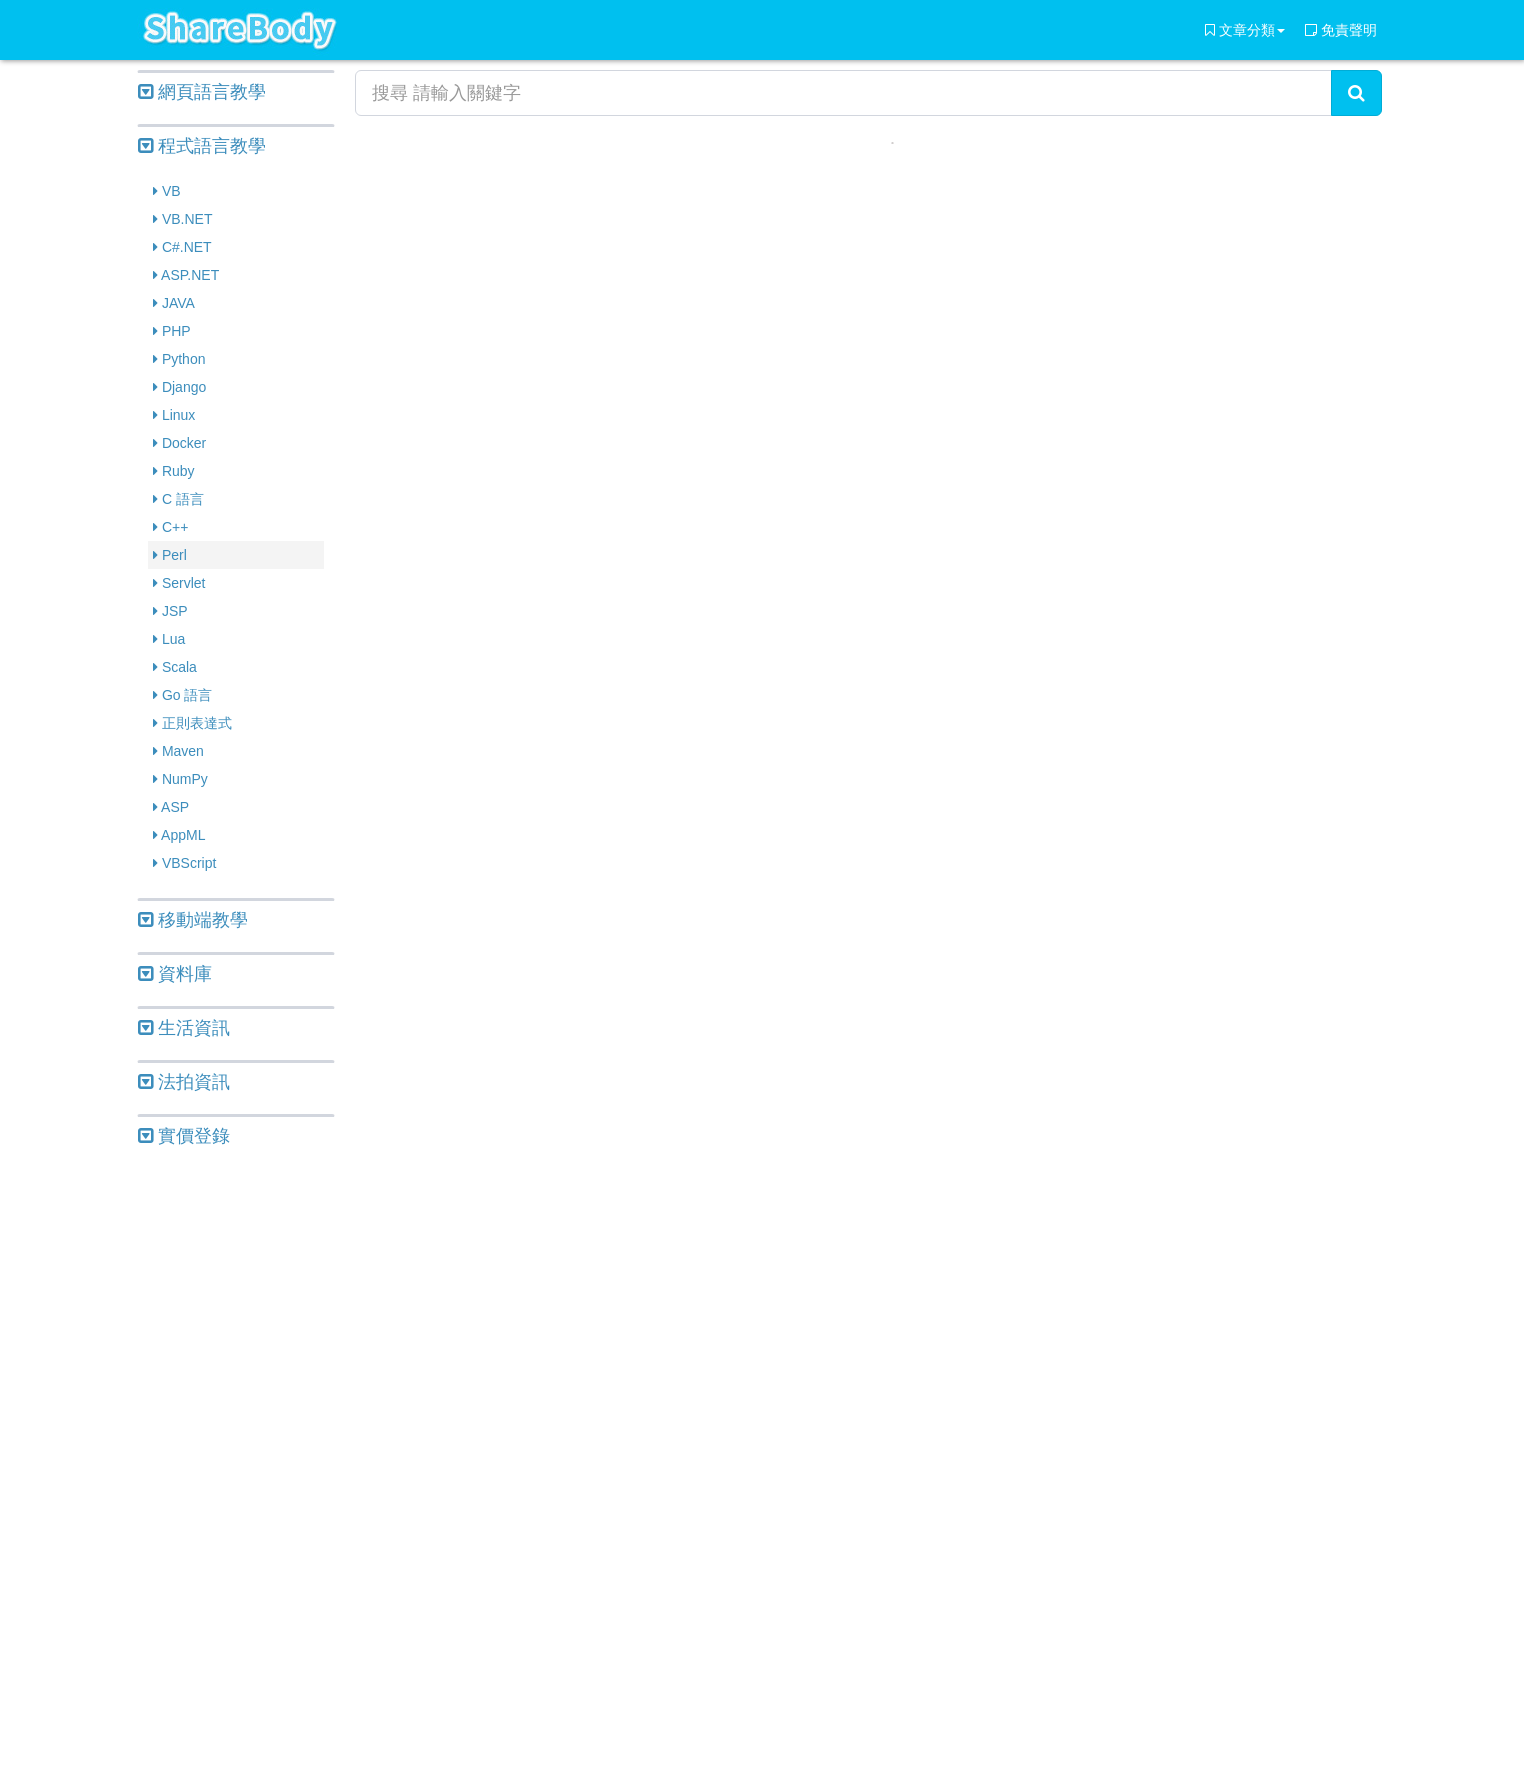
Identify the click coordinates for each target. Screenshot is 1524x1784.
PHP (172, 331)
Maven (178, 751)
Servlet (179, 583)
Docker (179, 443)
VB (167, 191)
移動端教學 (193, 920)
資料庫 (175, 974)
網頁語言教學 (202, 92)
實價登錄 (184, 1136)
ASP (171, 807)
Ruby (174, 471)
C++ (170, 527)
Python (179, 359)
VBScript (184, 863)
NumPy (180, 779)
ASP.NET (186, 275)
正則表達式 (192, 723)
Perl (170, 555)
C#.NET (182, 247)
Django (179, 387)
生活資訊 (184, 1028)
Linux (174, 415)
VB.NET (182, 219)
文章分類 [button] (1245, 30)
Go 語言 (182, 695)
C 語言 (178, 499)
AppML (179, 835)
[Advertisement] (236, 1468)
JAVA (174, 303)
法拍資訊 (184, 1082)
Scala (175, 667)
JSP (170, 611)
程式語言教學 (202, 146)
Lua (169, 639)
